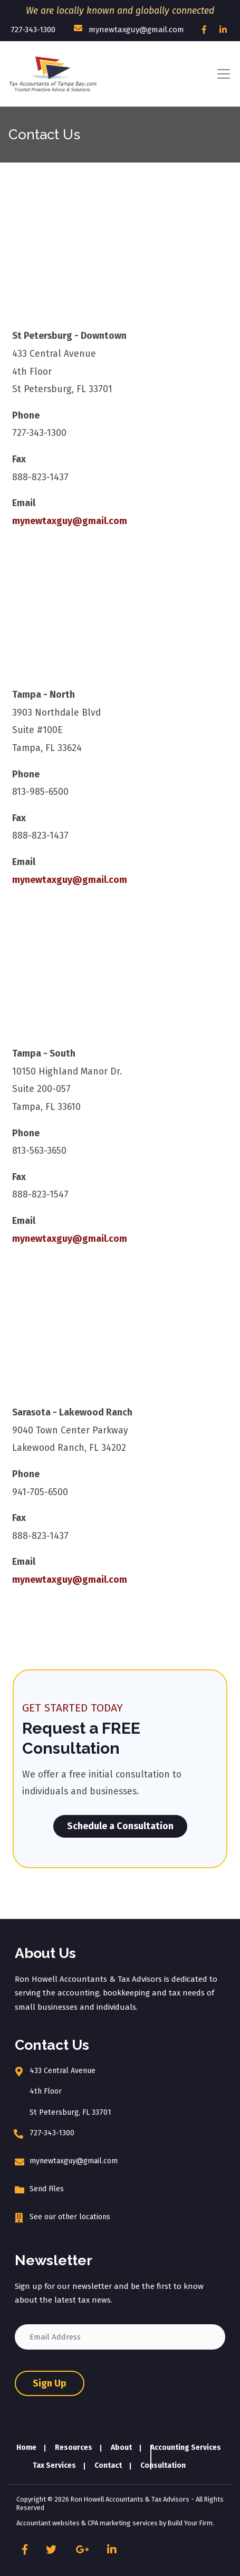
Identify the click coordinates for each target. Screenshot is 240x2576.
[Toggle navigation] (224, 74)
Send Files (47, 2188)
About (121, 2448)
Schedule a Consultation (120, 1826)
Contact (108, 2465)
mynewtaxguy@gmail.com (129, 29)
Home (26, 2448)
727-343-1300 (33, 29)
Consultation (163, 2465)
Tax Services (54, 2465)
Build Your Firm (190, 2523)
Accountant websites (48, 2523)
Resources (73, 2448)
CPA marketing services (123, 2523)
